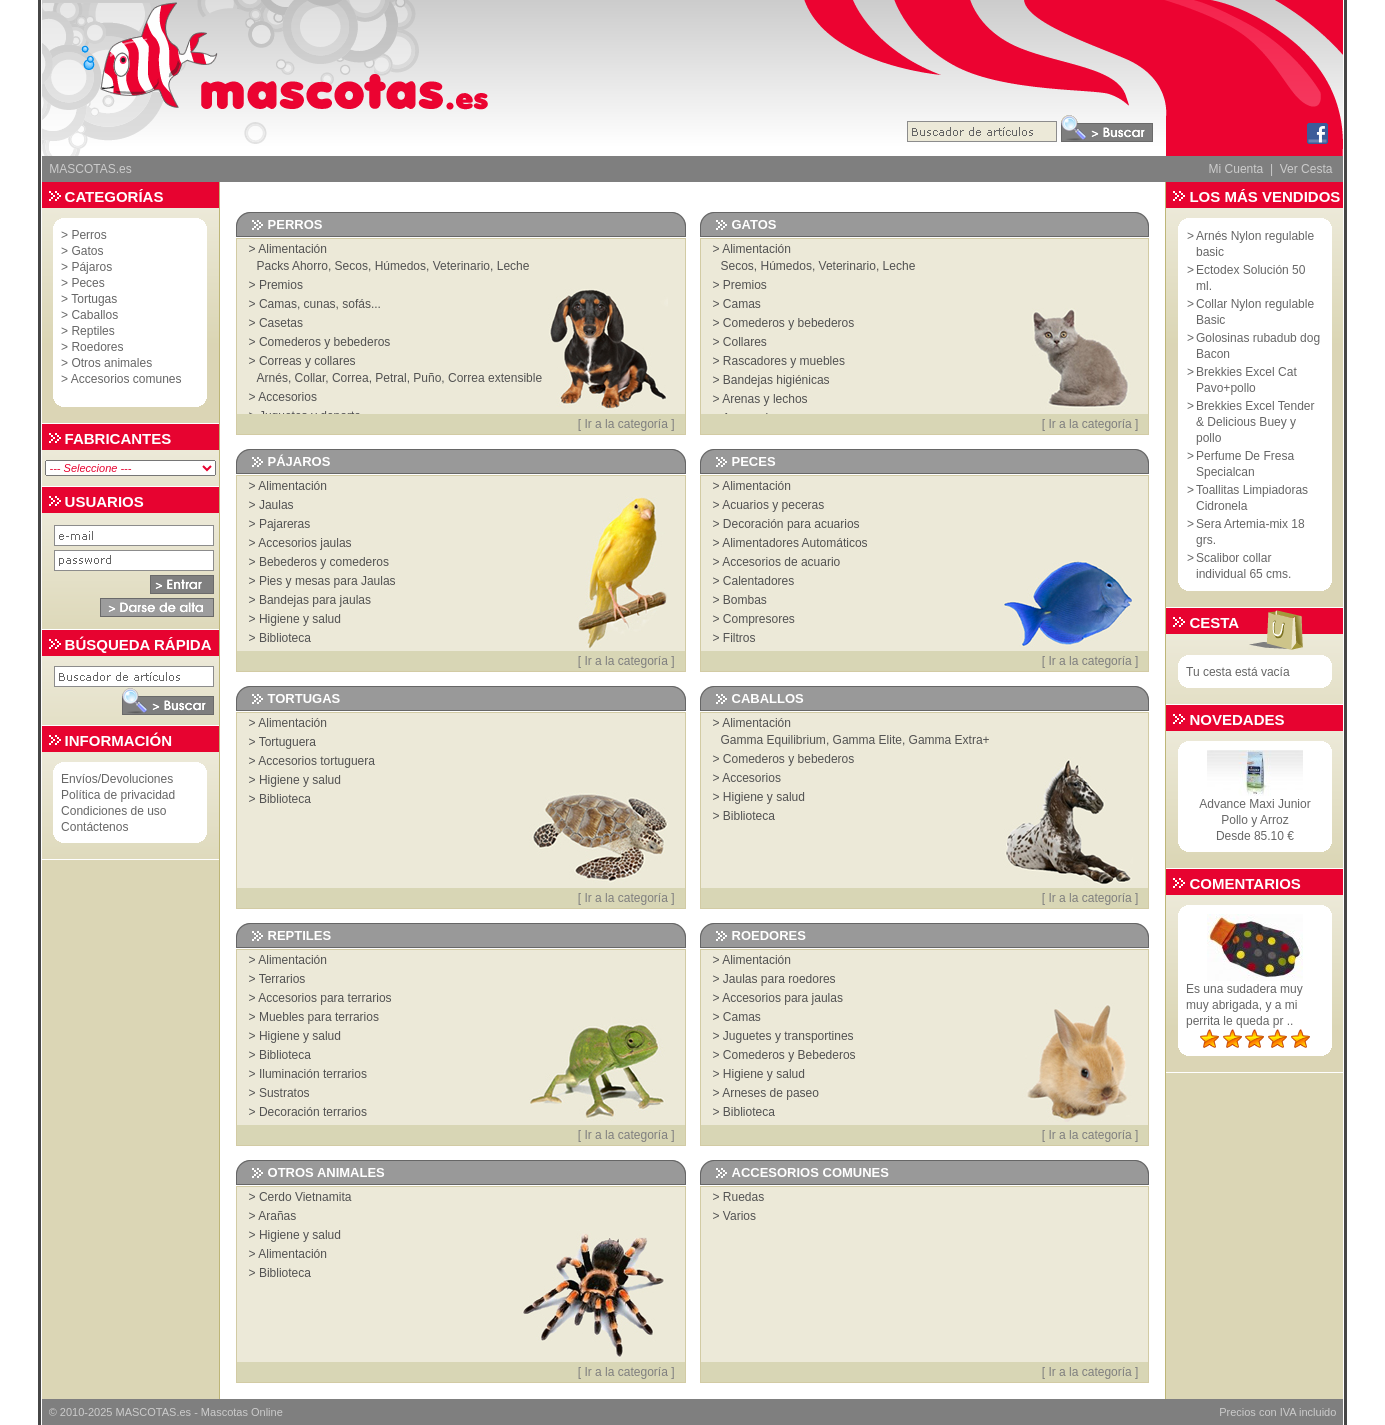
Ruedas (743, 1197)
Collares (745, 342)
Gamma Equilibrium (773, 740)
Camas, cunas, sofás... (320, 304)
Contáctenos (94, 827)
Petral (390, 378)
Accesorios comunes (126, 379)
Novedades (1236, 719)
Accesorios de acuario (781, 562)
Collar (310, 378)
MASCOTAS (145, 1412)
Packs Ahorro (292, 266)
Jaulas (276, 505)
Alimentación (292, 249)
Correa (350, 378)
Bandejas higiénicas (776, 380)
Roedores (97, 347)
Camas (742, 304)
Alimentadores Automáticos (794, 543)
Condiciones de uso (113, 811)
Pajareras (284, 524)
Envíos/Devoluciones (117, 779)
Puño (427, 378)
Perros (88, 235)
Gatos (87, 251)
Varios (739, 1216)
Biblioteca (285, 638)
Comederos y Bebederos (789, 1055)
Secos (351, 266)
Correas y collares (307, 361)
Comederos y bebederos (324, 342)
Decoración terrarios (313, 1112)
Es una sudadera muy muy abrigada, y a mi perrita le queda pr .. (1244, 1005)
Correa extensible (495, 378)
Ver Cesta (1306, 169)
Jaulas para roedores (779, 979)
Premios (281, 285)
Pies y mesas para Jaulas (327, 581)
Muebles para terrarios (319, 1017)
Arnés (272, 378)
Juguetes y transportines (788, 1036)
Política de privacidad (118, 795)
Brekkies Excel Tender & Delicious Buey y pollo (1255, 422)
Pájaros (91, 267)
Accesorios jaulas (304, 543)
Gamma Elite (867, 740)
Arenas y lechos (764, 399)
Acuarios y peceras (773, 505)
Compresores (759, 619)
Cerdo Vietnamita (305, 1197)
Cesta (1214, 622)
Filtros (739, 638)
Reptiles (92, 331)
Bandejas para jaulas (315, 600)
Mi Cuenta (1236, 169)
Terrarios (282, 979)
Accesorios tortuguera (316, 761)
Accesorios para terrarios (324, 998)
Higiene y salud (300, 619)
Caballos (94, 315)
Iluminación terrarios (313, 1074)
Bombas (745, 600)
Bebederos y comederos (324, 562)
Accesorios (287, 397)
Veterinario (461, 266)
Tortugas (94, 299)
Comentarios (1244, 883)
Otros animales (111, 363)
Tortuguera (287, 742)
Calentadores (758, 581)
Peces (87, 283)
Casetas (281, 323)
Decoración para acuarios (791, 524)
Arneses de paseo (770, 1093)
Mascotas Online (242, 1412)
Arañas (277, 1216)
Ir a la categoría (625, 424)
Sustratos (284, 1093)
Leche (513, 266)
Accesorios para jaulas (782, 998)
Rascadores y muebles (784, 361)
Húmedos (400, 266)
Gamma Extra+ (949, 740)
